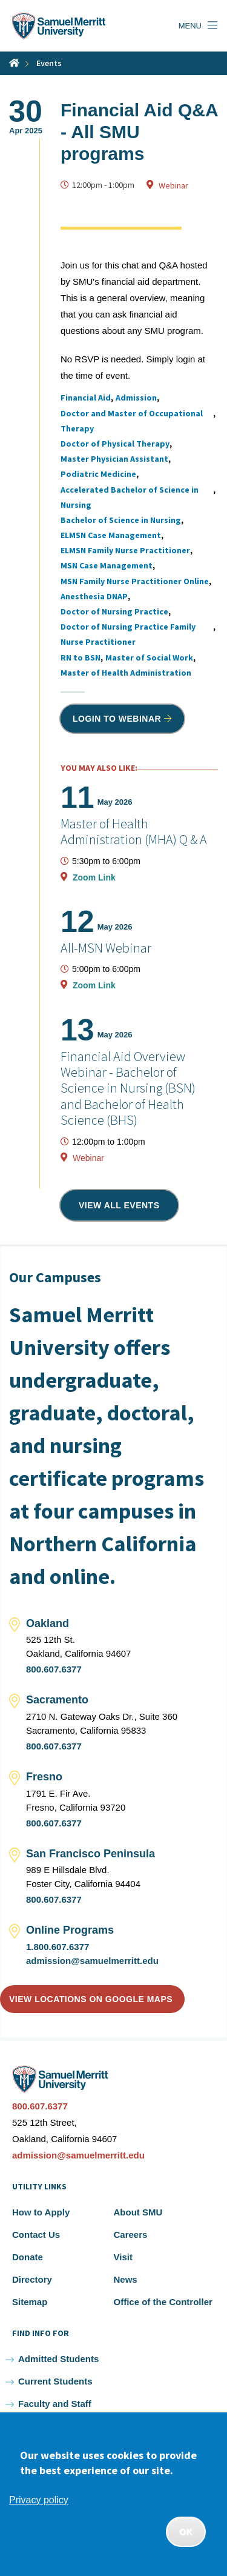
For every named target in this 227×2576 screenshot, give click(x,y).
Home (14, 62)
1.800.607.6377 (57, 1947)
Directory (32, 2279)
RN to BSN (80, 657)
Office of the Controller (163, 2302)
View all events (119, 1205)
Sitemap (29, 2302)
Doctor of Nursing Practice (114, 611)
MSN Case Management (107, 565)
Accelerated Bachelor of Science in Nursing (130, 497)
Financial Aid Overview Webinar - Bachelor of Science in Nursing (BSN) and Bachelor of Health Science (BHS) (128, 1088)
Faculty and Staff (54, 2403)
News (125, 2279)
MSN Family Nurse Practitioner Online (135, 581)
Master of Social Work (149, 657)
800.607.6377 (54, 1669)
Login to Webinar (117, 719)
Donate (27, 2257)
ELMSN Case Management (111, 535)
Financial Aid (86, 397)
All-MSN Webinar (106, 947)
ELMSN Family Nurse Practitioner (125, 550)
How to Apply (41, 2212)
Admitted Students (58, 2359)
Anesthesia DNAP (94, 596)
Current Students (55, 2381)
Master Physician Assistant (114, 458)
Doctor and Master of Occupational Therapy (132, 421)
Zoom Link (94, 877)
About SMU (138, 2212)
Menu (190, 25)
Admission (136, 397)
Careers (131, 2234)
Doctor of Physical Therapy (115, 443)
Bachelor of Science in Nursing (121, 519)
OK (185, 2532)
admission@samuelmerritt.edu (92, 1960)
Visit (123, 2257)
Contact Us (36, 2234)
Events (49, 63)
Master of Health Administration (126, 672)
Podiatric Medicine (98, 473)
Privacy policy (38, 2500)
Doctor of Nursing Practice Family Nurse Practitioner (128, 634)
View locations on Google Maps (91, 1999)
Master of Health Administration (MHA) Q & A (134, 831)
